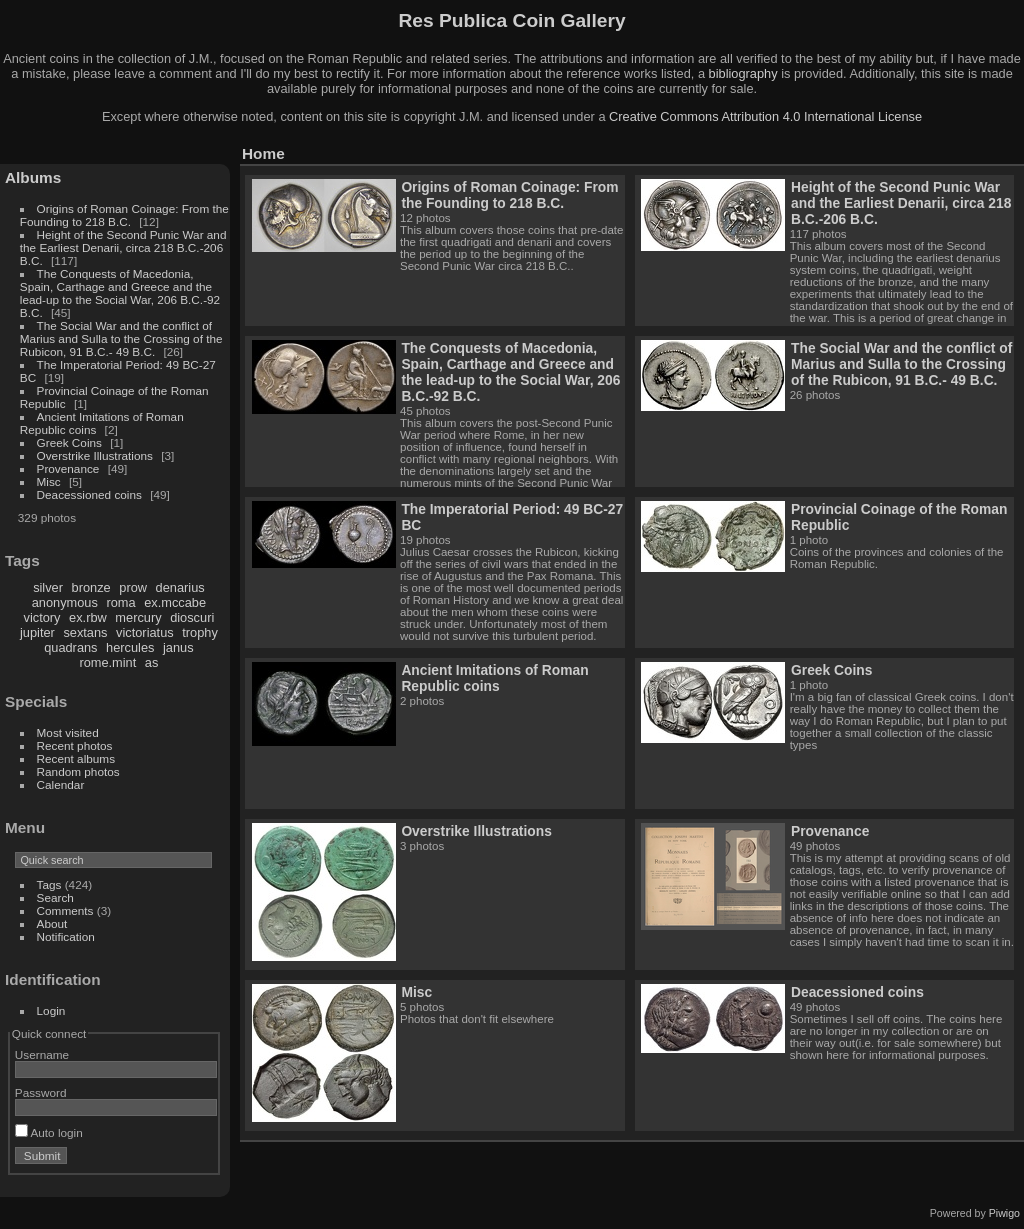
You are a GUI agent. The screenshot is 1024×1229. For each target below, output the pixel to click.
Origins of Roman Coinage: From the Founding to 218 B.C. (124, 215)
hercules (130, 647)
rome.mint (107, 662)
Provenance (68, 468)
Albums (33, 177)
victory (42, 617)
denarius (180, 587)
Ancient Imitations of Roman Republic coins (494, 678)
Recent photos (75, 745)
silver (48, 587)
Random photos (78, 771)
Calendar (61, 784)
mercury (138, 617)
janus (178, 647)
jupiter (37, 632)
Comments (65, 910)
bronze (91, 587)
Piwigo (1004, 1213)
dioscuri (192, 617)
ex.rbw (88, 617)
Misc (49, 481)
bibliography (743, 73)
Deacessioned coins (89, 494)
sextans (85, 632)
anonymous (65, 602)
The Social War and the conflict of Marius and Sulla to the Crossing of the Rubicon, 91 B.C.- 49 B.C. (121, 338)
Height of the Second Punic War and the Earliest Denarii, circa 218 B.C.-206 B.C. (123, 247)
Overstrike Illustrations (95, 455)
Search (55, 897)
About (52, 923)
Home (263, 153)
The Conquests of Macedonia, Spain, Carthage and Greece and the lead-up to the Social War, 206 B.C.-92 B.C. (120, 293)
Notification (66, 936)
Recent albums (76, 758)
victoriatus (145, 632)
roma (120, 602)
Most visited (68, 732)
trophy (200, 632)
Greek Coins (69, 442)
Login (51, 1010)
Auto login (49, 1132)
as (152, 662)
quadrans (70, 647)
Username (42, 1054)
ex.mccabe (175, 602)
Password (41, 1092)
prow (133, 587)
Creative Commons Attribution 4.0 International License (765, 116)
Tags (49, 884)
